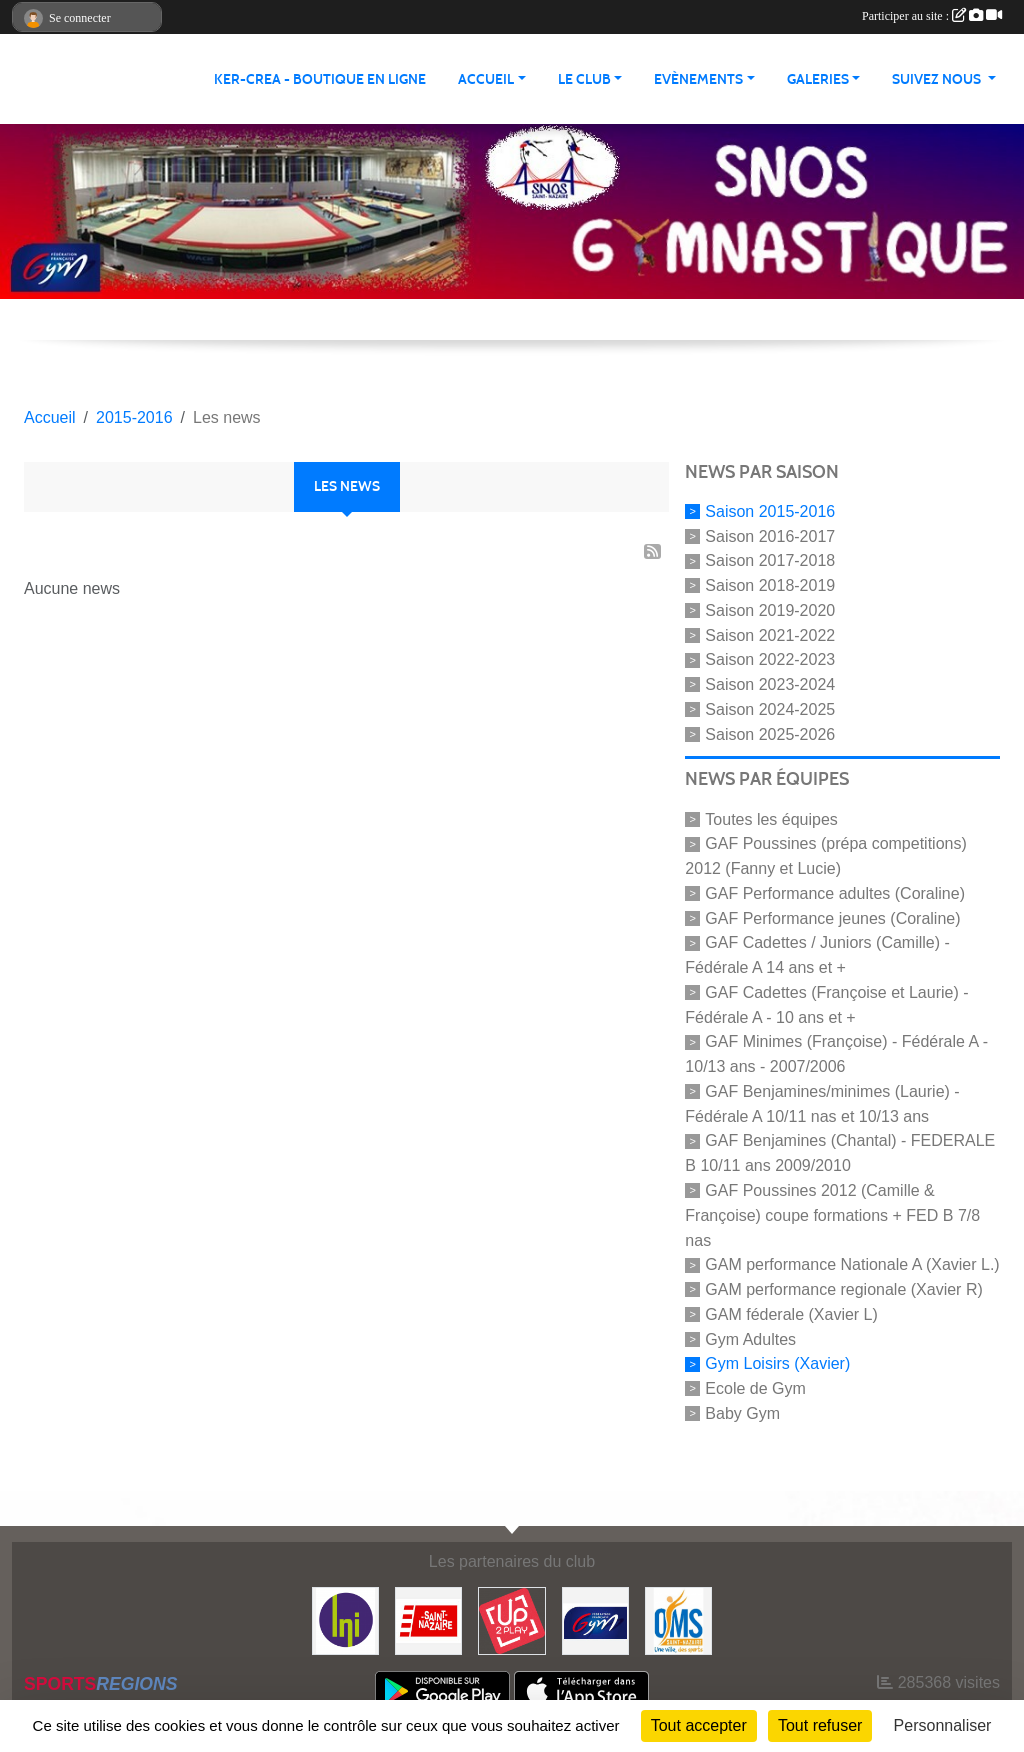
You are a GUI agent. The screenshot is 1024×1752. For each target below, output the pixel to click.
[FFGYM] (595, 1619)
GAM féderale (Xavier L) (791, 1314)
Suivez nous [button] (938, 79)
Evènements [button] (698, 79)
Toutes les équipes (771, 818)
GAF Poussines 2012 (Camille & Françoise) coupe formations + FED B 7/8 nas (832, 1215)
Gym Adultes (750, 1338)
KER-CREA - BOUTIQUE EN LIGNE (320, 79)
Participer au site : (932, 16)
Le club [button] (584, 79)
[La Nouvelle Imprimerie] (345, 1619)
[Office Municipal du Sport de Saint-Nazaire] (678, 1619)
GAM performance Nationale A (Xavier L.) (852, 1264)
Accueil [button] (486, 79)
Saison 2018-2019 (770, 585)
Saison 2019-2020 (770, 610)
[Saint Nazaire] (428, 1619)
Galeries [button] (818, 79)
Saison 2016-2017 (770, 535)
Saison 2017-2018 (770, 560)
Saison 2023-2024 (770, 684)
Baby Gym (742, 1413)
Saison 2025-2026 (770, 733)
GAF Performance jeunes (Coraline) (832, 917)
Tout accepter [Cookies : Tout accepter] (699, 1725)
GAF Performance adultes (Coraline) (835, 893)
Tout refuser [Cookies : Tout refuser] (820, 1725)
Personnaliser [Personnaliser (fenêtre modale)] (943, 1725)
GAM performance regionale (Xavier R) (843, 1289)
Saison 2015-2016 (770, 511)
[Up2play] (511, 1619)
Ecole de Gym (755, 1388)
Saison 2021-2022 (770, 634)
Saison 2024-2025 (770, 709)
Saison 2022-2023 (770, 659)
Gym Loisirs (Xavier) (777, 1363)
